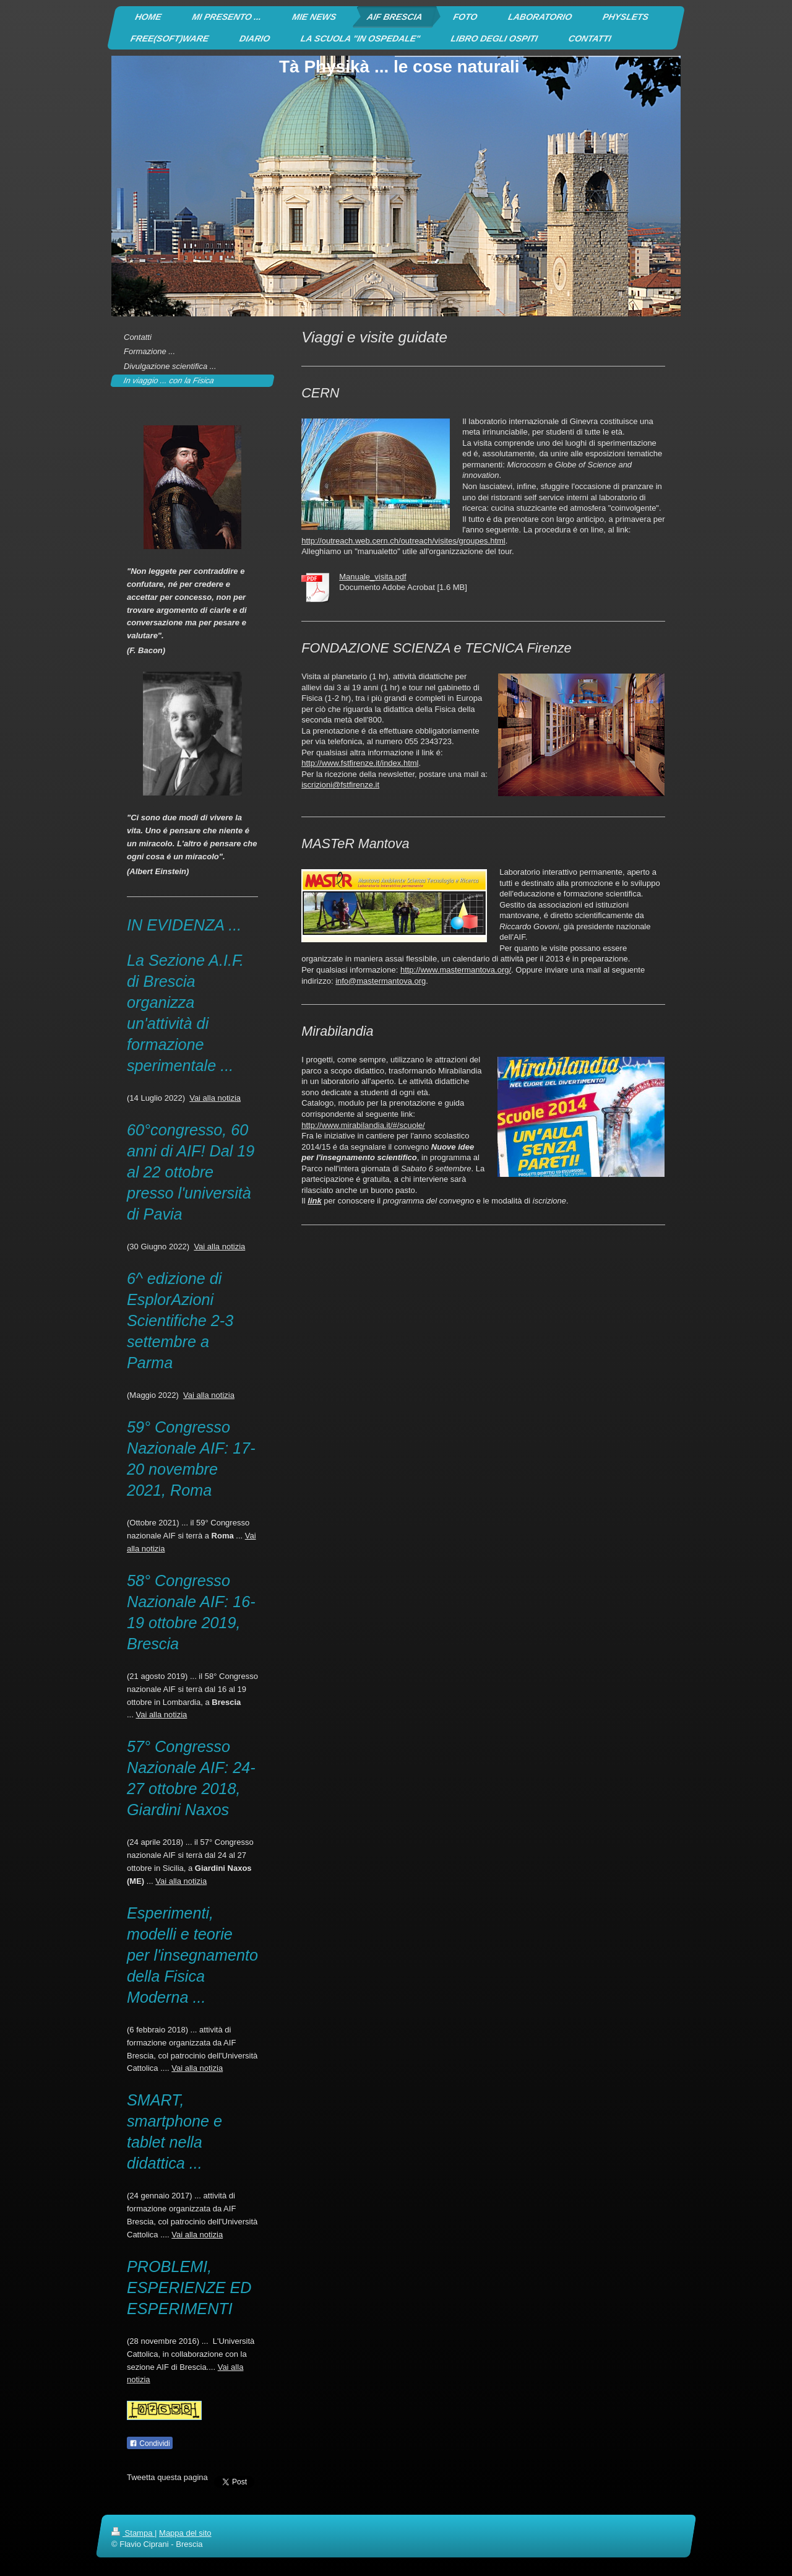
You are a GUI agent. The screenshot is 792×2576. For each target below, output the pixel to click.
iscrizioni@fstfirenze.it (340, 784)
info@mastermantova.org (380, 981)
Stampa (133, 2533)
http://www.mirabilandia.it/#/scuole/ (362, 1125)
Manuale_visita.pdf (372, 576)
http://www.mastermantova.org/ (455, 969)
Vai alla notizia (215, 1098)
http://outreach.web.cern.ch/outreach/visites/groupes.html (403, 540)
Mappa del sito (185, 2533)
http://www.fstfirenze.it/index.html (359, 763)
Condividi (149, 2443)
